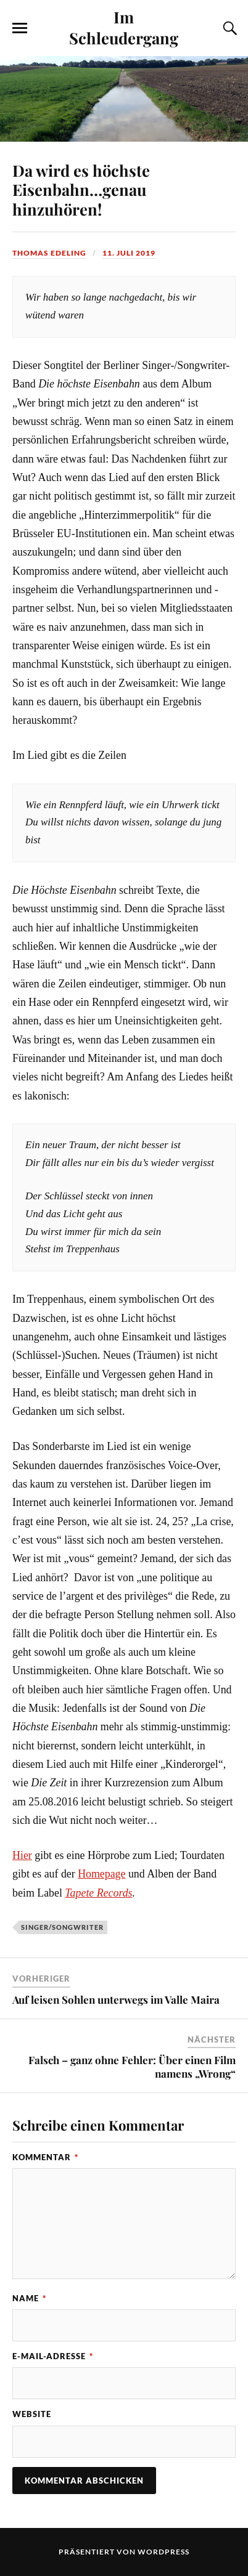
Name (29, 2298)
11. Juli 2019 (128, 252)
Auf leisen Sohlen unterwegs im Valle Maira (116, 1999)
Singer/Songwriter (62, 1927)
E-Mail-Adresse (52, 2356)
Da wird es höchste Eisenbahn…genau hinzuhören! (81, 190)
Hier (22, 1855)
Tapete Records (98, 1893)
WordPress (163, 2551)
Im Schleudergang (123, 27)
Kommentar (45, 2157)
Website (31, 2414)
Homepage (101, 1874)
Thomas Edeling (49, 252)
